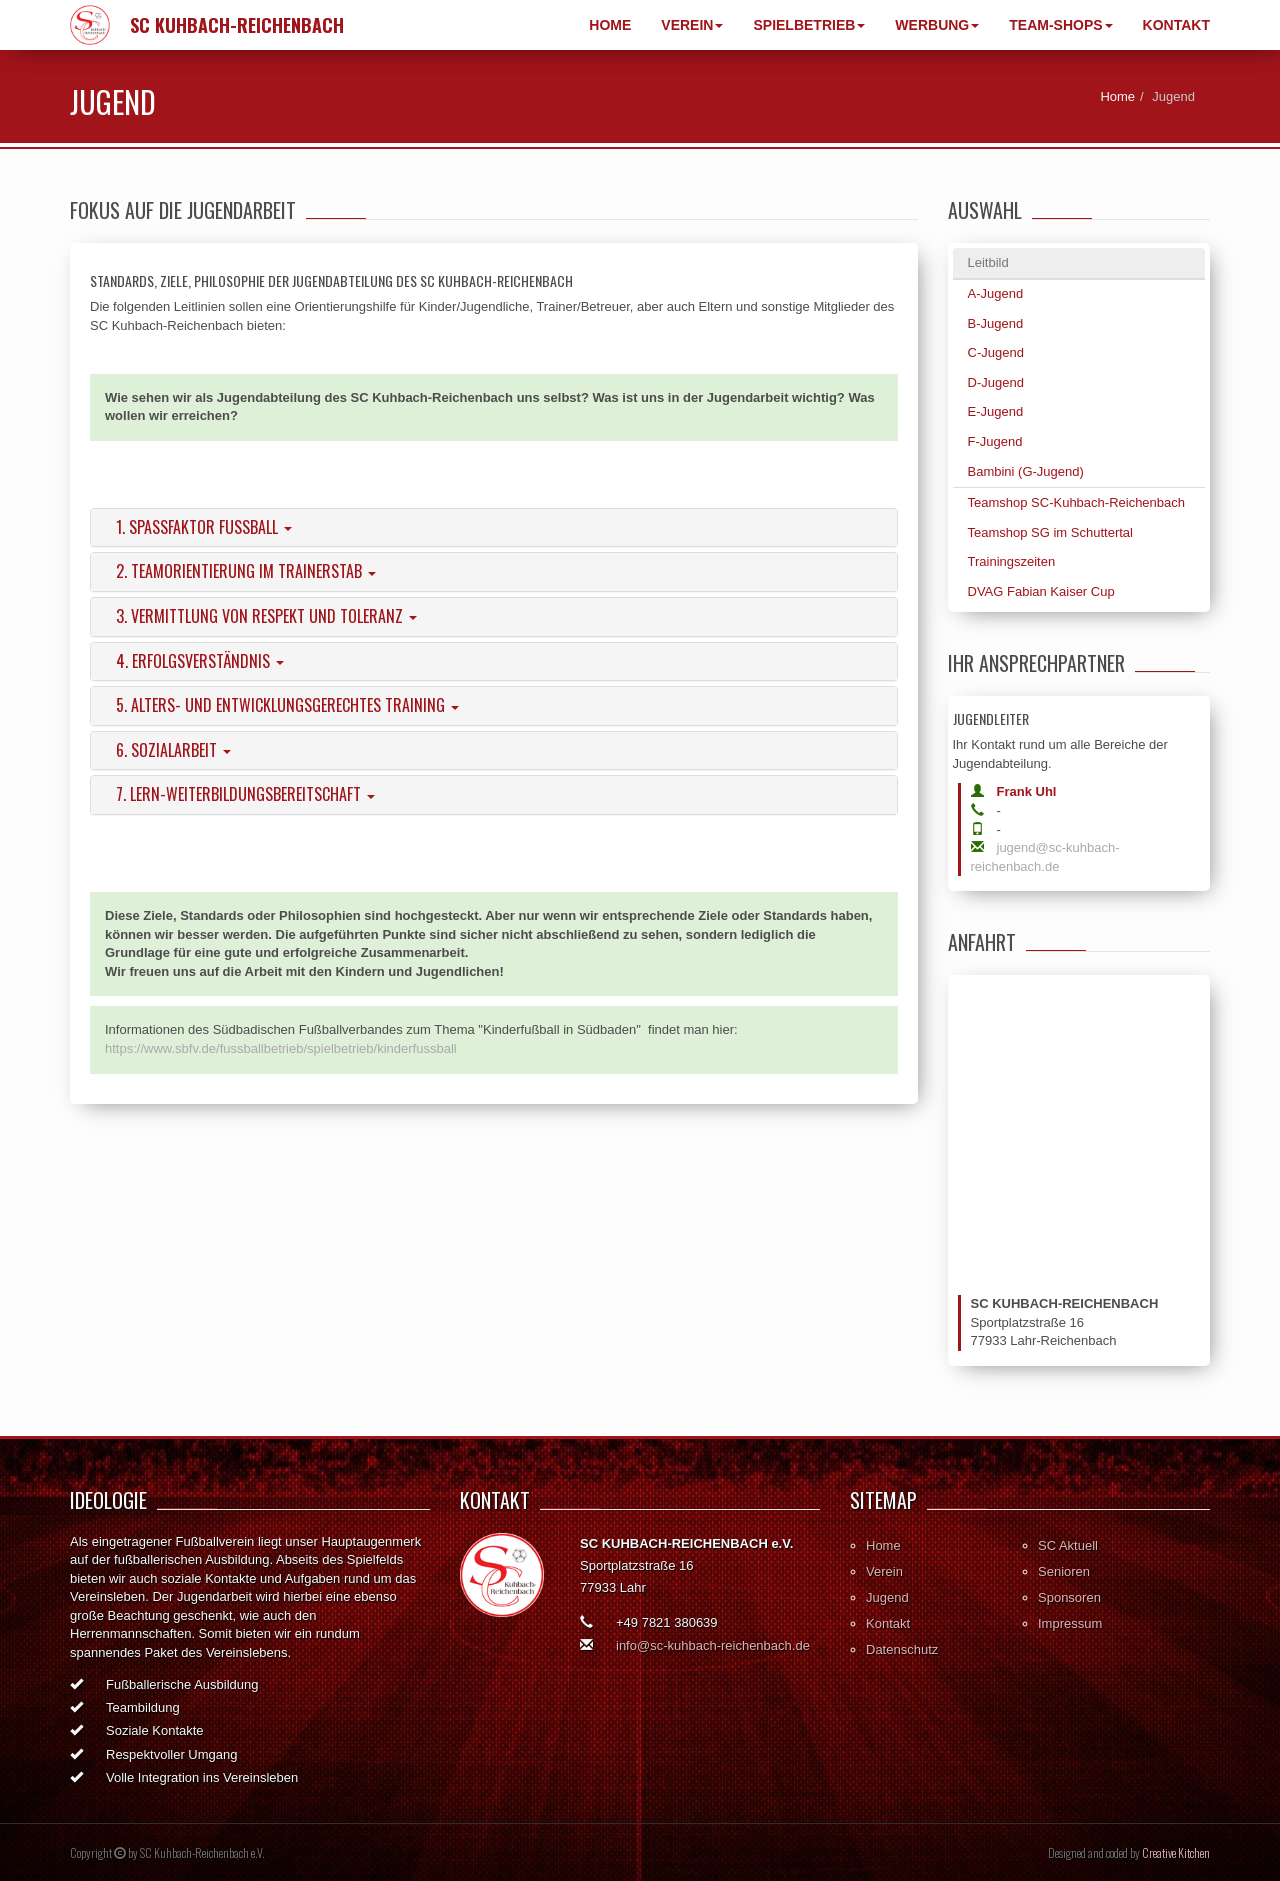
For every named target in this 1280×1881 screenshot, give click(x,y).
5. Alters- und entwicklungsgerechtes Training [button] (287, 705)
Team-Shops (1060, 25)
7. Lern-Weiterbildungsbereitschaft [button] (245, 794)
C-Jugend (996, 352)
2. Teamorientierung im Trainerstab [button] (246, 571)
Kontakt (1176, 25)
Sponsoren (1069, 1597)
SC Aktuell (1068, 1545)
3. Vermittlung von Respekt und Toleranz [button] (266, 616)
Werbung (937, 25)
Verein (692, 25)
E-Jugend (996, 411)
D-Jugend (996, 382)
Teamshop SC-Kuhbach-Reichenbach (1077, 502)
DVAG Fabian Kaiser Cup (1041, 591)
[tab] (494, 528)
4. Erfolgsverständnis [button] (200, 661)
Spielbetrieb (809, 25)
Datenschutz (902, 1649)
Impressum (1070, 1623)
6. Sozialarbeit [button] (173, 750)
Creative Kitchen (1176, 1852)
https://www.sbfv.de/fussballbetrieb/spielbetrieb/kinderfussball (281, 1048)
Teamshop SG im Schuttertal (1050, 532)
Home (610, 25)
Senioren (1064, 1571)
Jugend (887, 1597)
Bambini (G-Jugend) (1026, 471)
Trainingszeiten (1012, 561)
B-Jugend (996, 323)
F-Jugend (995, 441)
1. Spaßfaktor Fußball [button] (204, 527)
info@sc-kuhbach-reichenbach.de (713, 1645)
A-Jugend (996, 293)
